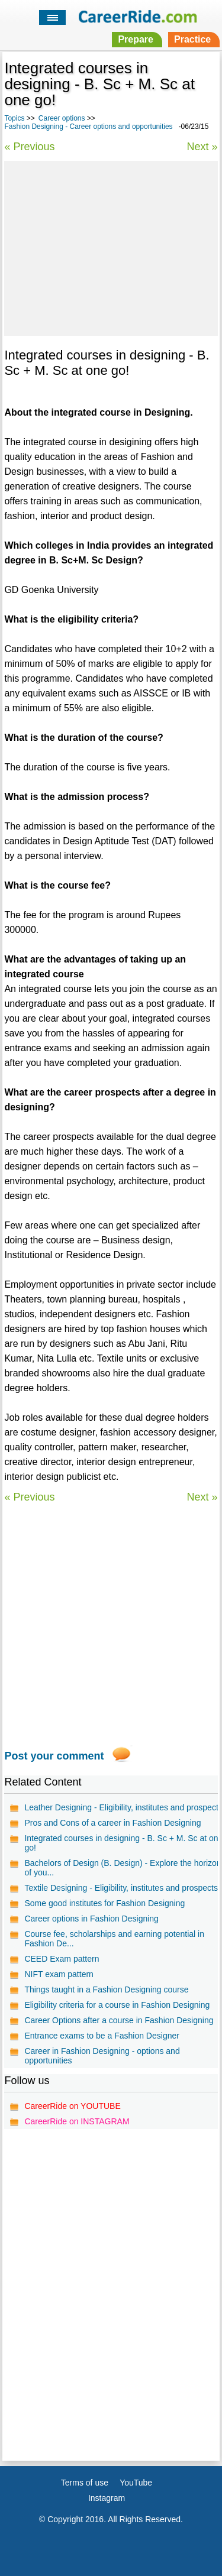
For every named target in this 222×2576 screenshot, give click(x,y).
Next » (202, 147)
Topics (14, 118)
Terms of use (84, 2482)
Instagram (106, 2498)
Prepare (135, 39)
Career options (61, 118)
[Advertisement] (110, 246)
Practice (192, 39)
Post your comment (54, 1756)
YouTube (136, 2482)
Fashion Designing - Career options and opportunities (88, 126)
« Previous (29, 147)
